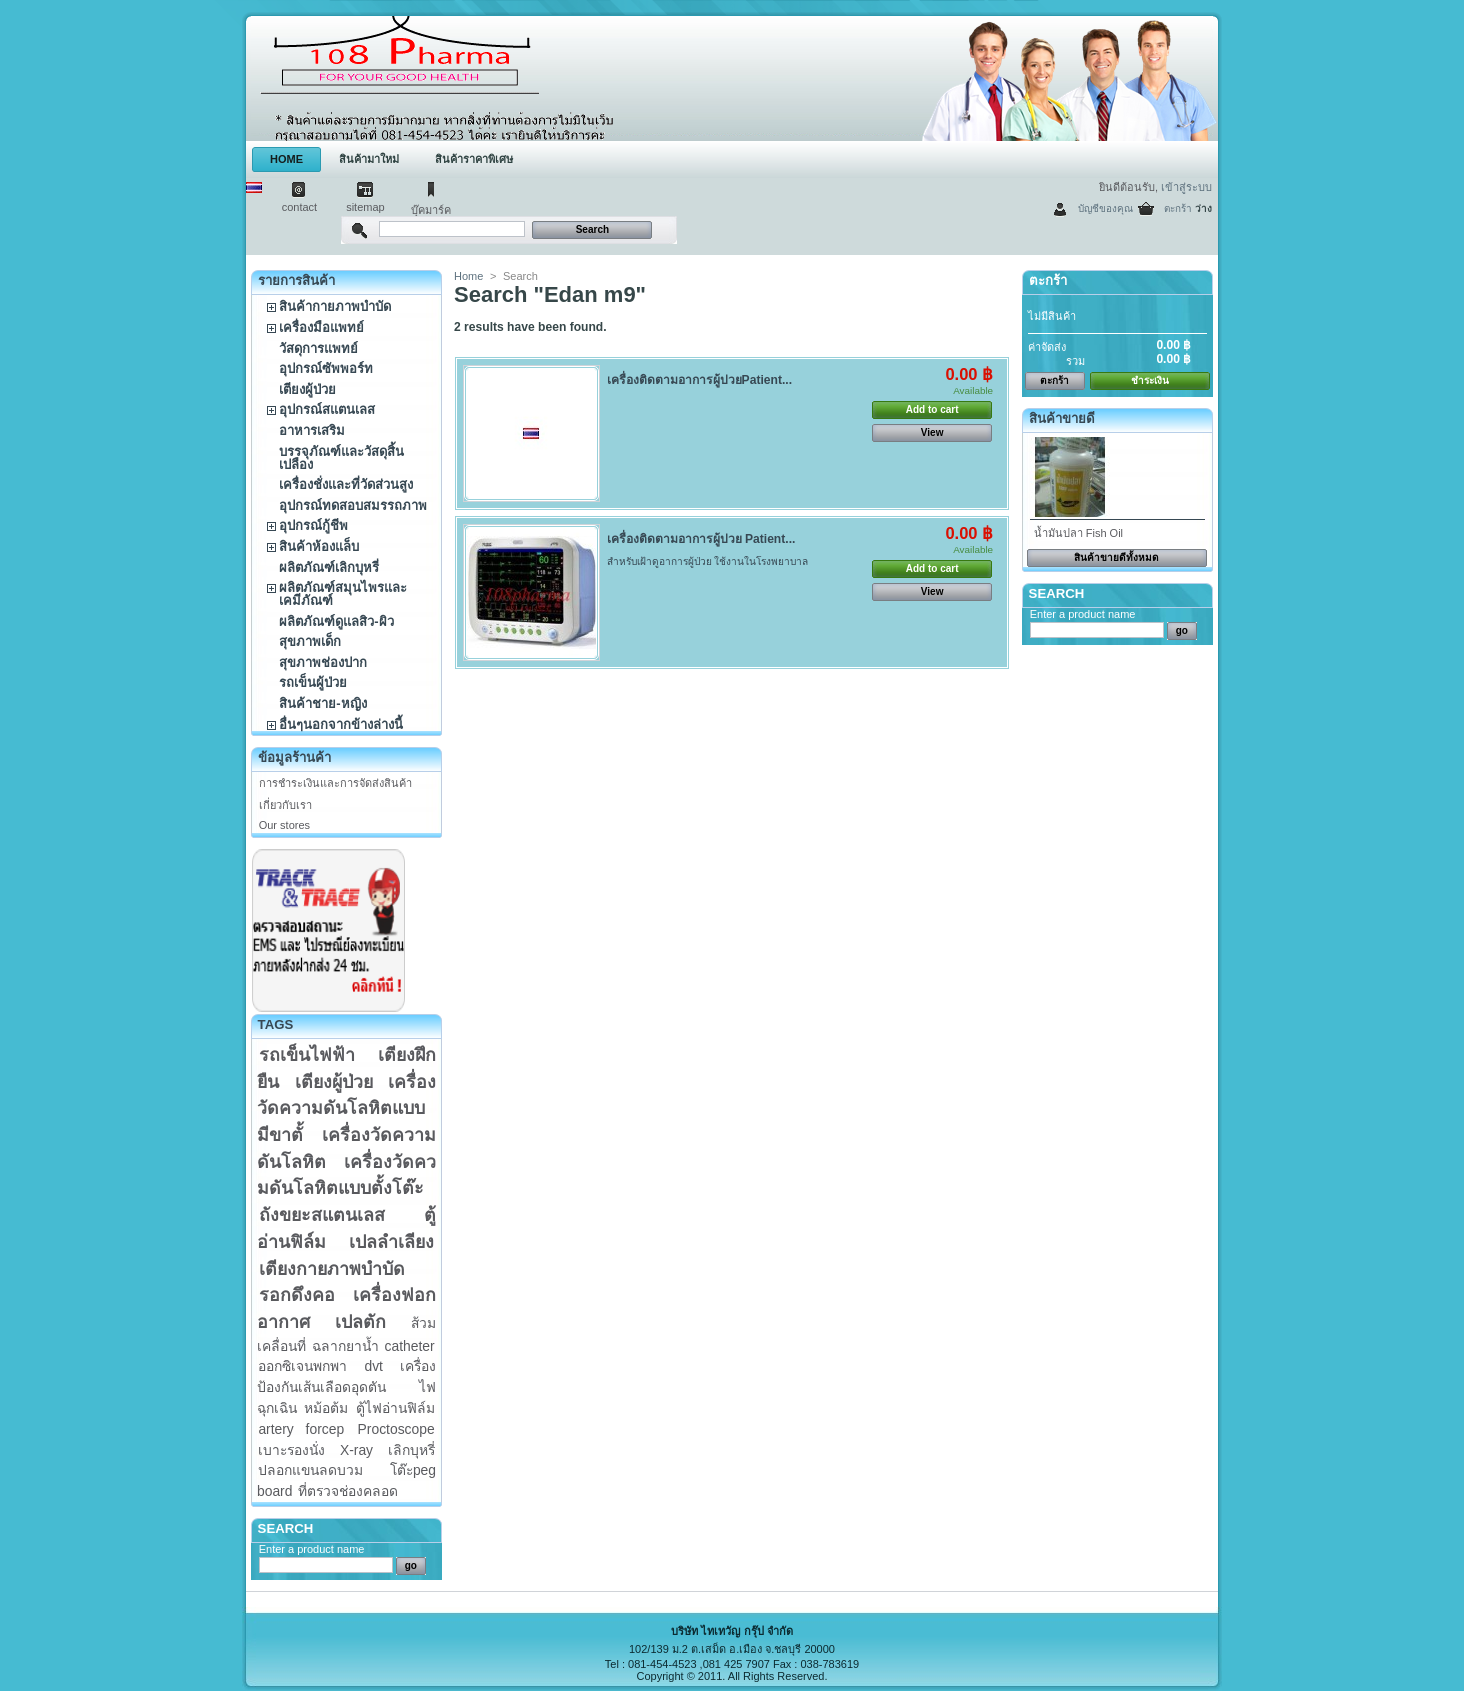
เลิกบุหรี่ (411, 1450)
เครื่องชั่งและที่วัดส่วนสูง (346, 484)
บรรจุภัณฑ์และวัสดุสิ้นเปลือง (341, 458)
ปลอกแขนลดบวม (310, 1470)
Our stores (284, 825)
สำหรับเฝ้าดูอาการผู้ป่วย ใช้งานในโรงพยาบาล (709, 561)
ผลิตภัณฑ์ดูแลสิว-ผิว (336, 621)
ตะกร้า (1178, 208)
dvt (373, 1366)
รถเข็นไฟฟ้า (307, 1055)
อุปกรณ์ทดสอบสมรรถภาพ (353, 505)
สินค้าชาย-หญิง (322, 703)
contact (299, 207)
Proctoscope (396, 1429)
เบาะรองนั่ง (291, 1450)
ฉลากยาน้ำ (345, 1346)
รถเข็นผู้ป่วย (313, 682)
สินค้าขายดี (1062, 418)
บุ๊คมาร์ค (431, 210)
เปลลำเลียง (391, 1242)
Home (468, 276)
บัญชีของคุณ (1105, 208)
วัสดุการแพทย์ (318, 348)
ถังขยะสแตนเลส (322, 1215)
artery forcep (301, 1429)
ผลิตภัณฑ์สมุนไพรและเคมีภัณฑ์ (343, 594)
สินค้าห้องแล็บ (319, 546)
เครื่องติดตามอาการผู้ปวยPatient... (699, 380)
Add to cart (932, 409)
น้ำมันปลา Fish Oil (1078, 533)
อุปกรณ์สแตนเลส (327, 409)
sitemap (365, 207)
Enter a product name (312, 1549)
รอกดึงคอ (297, 1295)
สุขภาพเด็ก (310, 641)
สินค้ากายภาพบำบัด (335, 306)
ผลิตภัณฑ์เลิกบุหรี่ (329, 567)
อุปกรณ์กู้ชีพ (313, 525)
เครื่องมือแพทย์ (321, 327)
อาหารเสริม (312, 430)
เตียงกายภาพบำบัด (332, 1269)
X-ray (356, 1450)
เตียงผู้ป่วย (307, 389)
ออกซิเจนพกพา (302, 1366)
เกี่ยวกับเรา (285, 805)
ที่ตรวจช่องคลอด (348, 1491)
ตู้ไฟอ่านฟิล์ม (395, 1408)
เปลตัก (360, 1322)
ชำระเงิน (1150, 380)
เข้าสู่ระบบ (1186, 187)
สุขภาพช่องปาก (323, 662)
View (932, 432)
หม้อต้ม (326, 1408)
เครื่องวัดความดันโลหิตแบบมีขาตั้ (346, 1108)
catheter (410, 1346)
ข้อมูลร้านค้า (294, 757)
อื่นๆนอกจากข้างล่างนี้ (341, 724)
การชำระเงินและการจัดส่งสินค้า (335, 783)
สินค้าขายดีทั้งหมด (1116, 557)
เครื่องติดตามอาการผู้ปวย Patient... (701, 539)
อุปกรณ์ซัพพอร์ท (326, 368)
